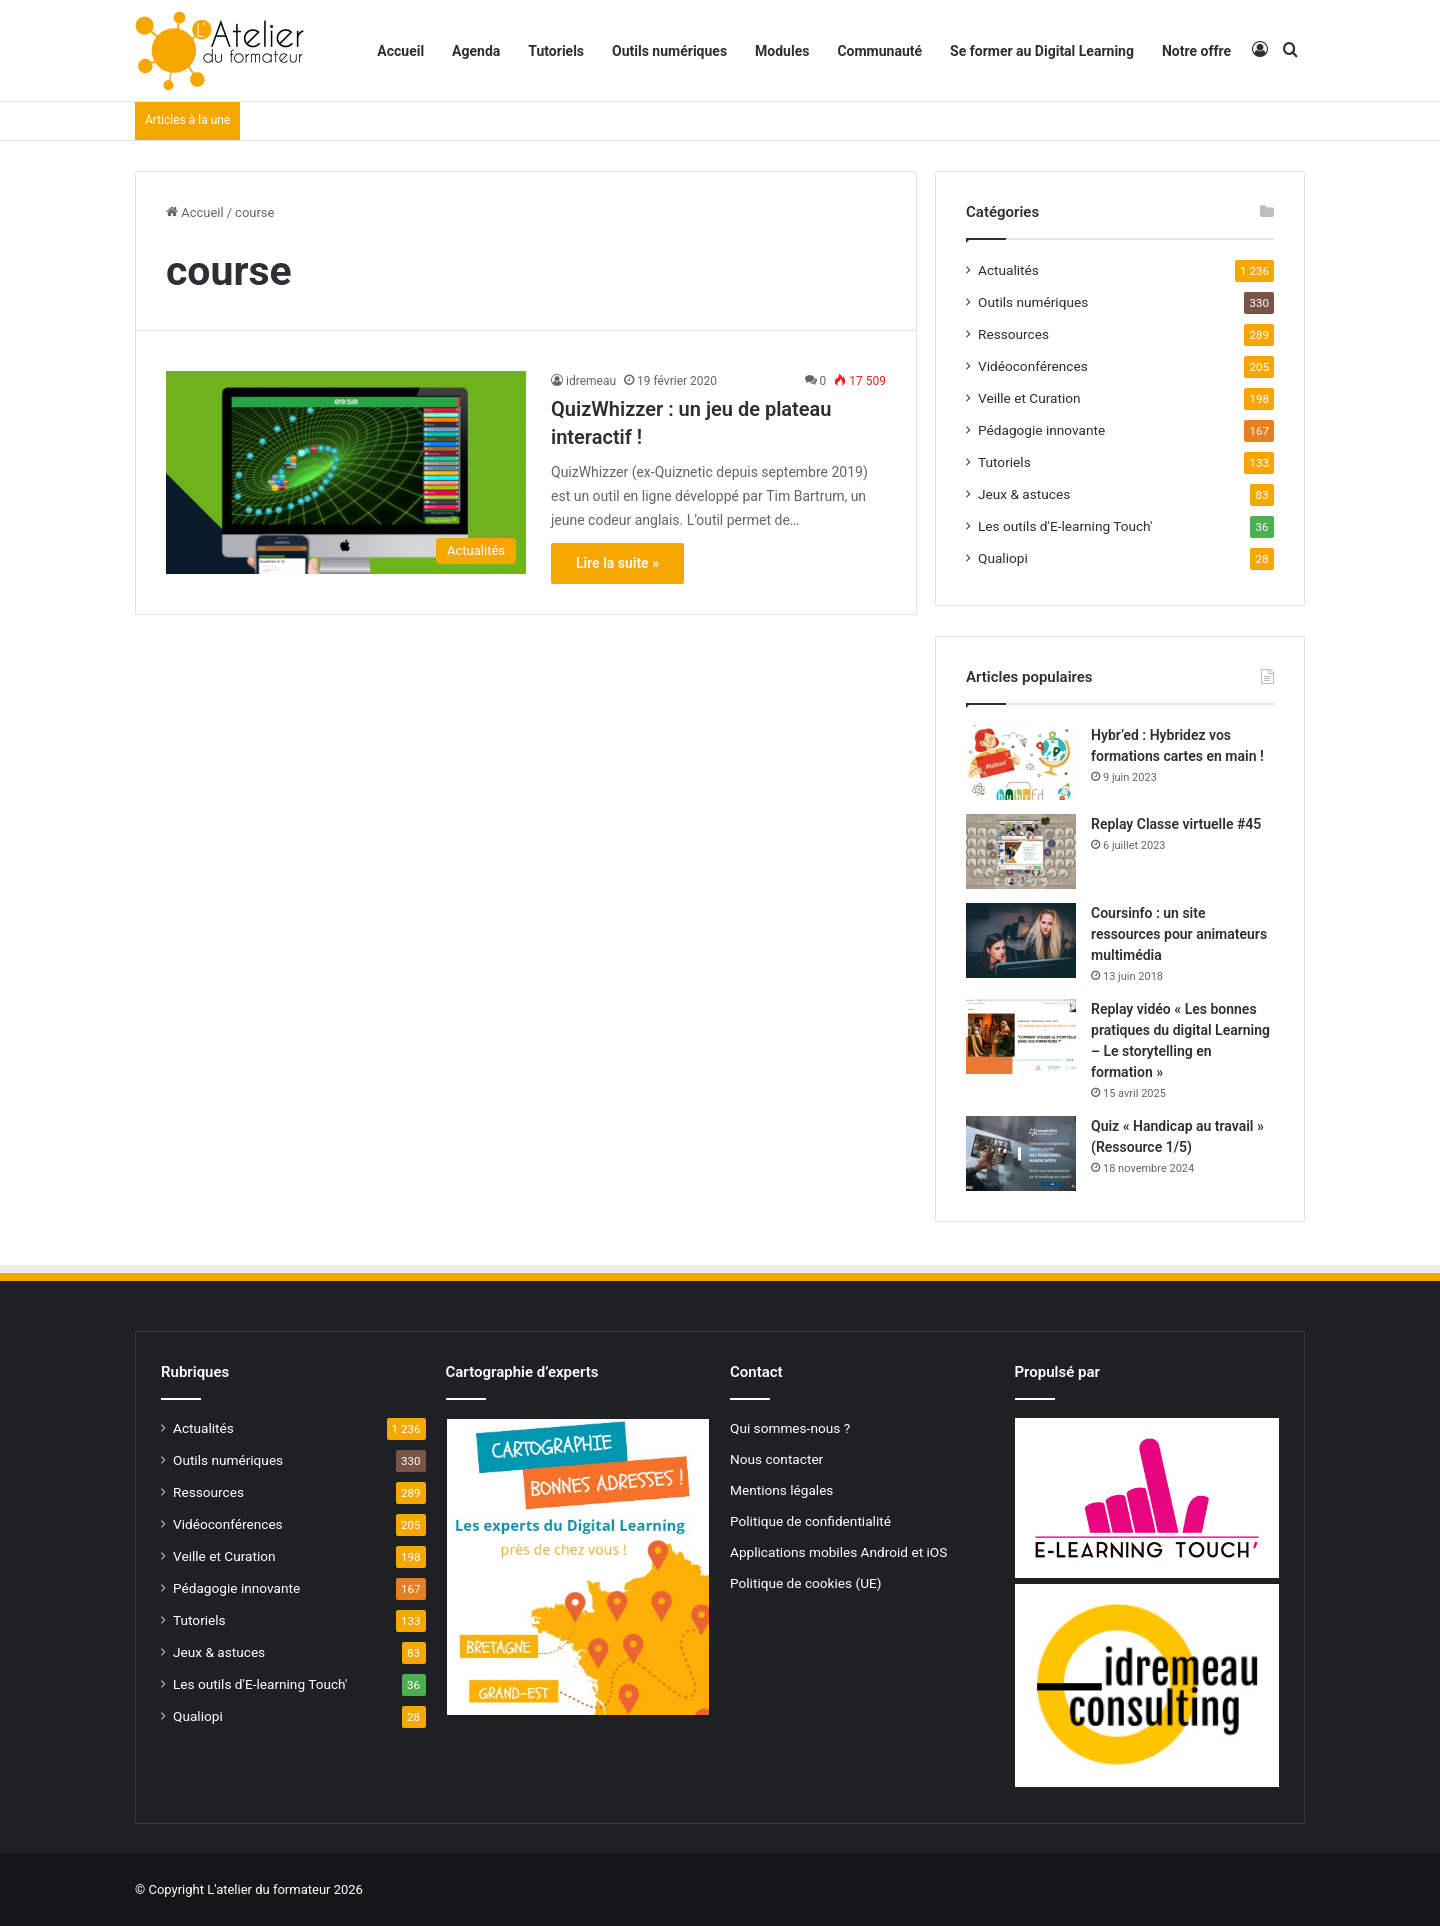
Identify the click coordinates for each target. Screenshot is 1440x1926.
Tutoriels (556, 51)
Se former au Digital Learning (1042, 51)
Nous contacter (776, 1459)
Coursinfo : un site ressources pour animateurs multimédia (1179, 934)
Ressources (1013, 334)
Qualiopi (1003, 558)
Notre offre (1196, 51)
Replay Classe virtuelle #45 (1176, 824)
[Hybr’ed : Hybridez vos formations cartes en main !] (1021, 762)
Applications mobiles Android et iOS (838, 1552)
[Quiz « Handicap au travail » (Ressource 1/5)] (1021, 1153)
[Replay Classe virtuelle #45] (1021, 851)
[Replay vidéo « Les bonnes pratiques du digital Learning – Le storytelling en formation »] (1021, 1036)
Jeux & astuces (1024, 494)
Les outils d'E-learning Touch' (1065, 526)
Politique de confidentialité (810, 1521)
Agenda (476, 51)
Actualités (1008, 270)
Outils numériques (669, 51)
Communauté (879, 51)
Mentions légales (781, 1490)
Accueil (400, 51)
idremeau (591, 381)
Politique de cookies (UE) (806, 1583)
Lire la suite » (617, 563)
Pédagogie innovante (1041, 430)
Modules (782, 51)
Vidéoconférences (1033, 366)
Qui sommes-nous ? (790, 1428)
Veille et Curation (1029, 398)
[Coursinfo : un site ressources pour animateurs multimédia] (1021, 940)
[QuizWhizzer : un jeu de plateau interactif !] (346, 472)
